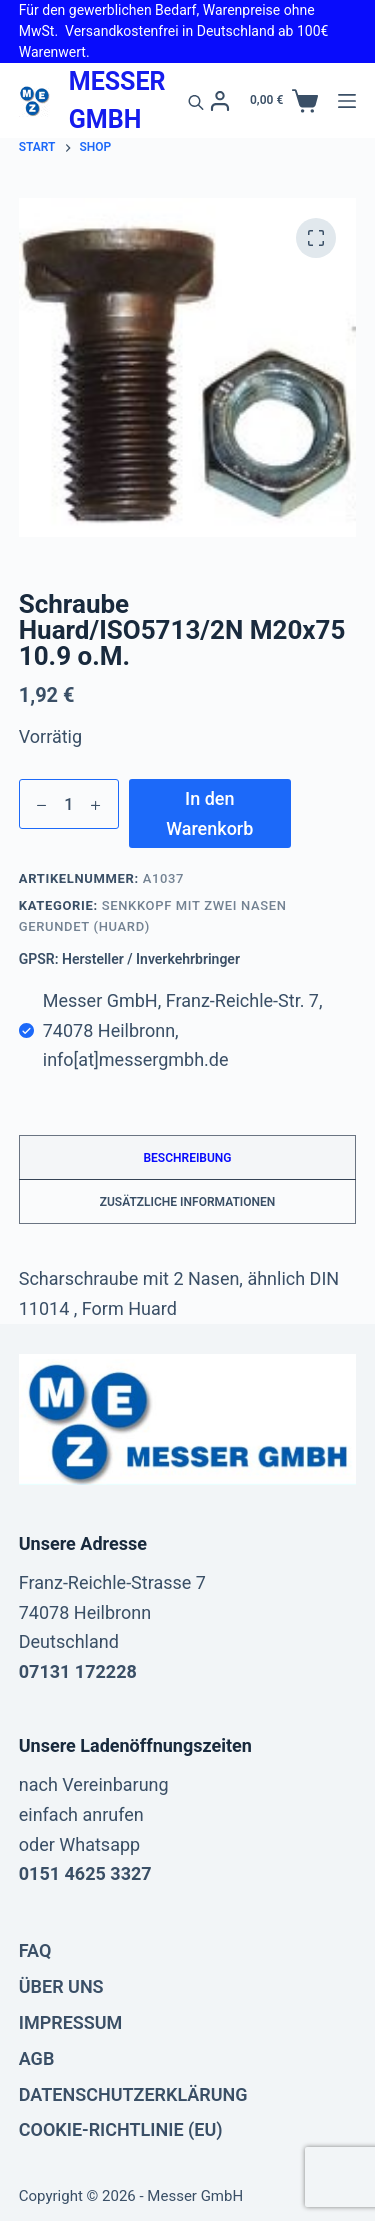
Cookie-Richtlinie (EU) (121, 2129)
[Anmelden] (220, 101)
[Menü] (347, 101)
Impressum (71, 2022)
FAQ (35, 1950)
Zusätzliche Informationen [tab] (188, 1202)
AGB (37, 2058)
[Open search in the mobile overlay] (196, 101)
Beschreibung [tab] (187, 1158)
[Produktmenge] (69, 804)
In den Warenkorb (209, 813)
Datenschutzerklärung (133, 2094)
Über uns (61, 1986)
